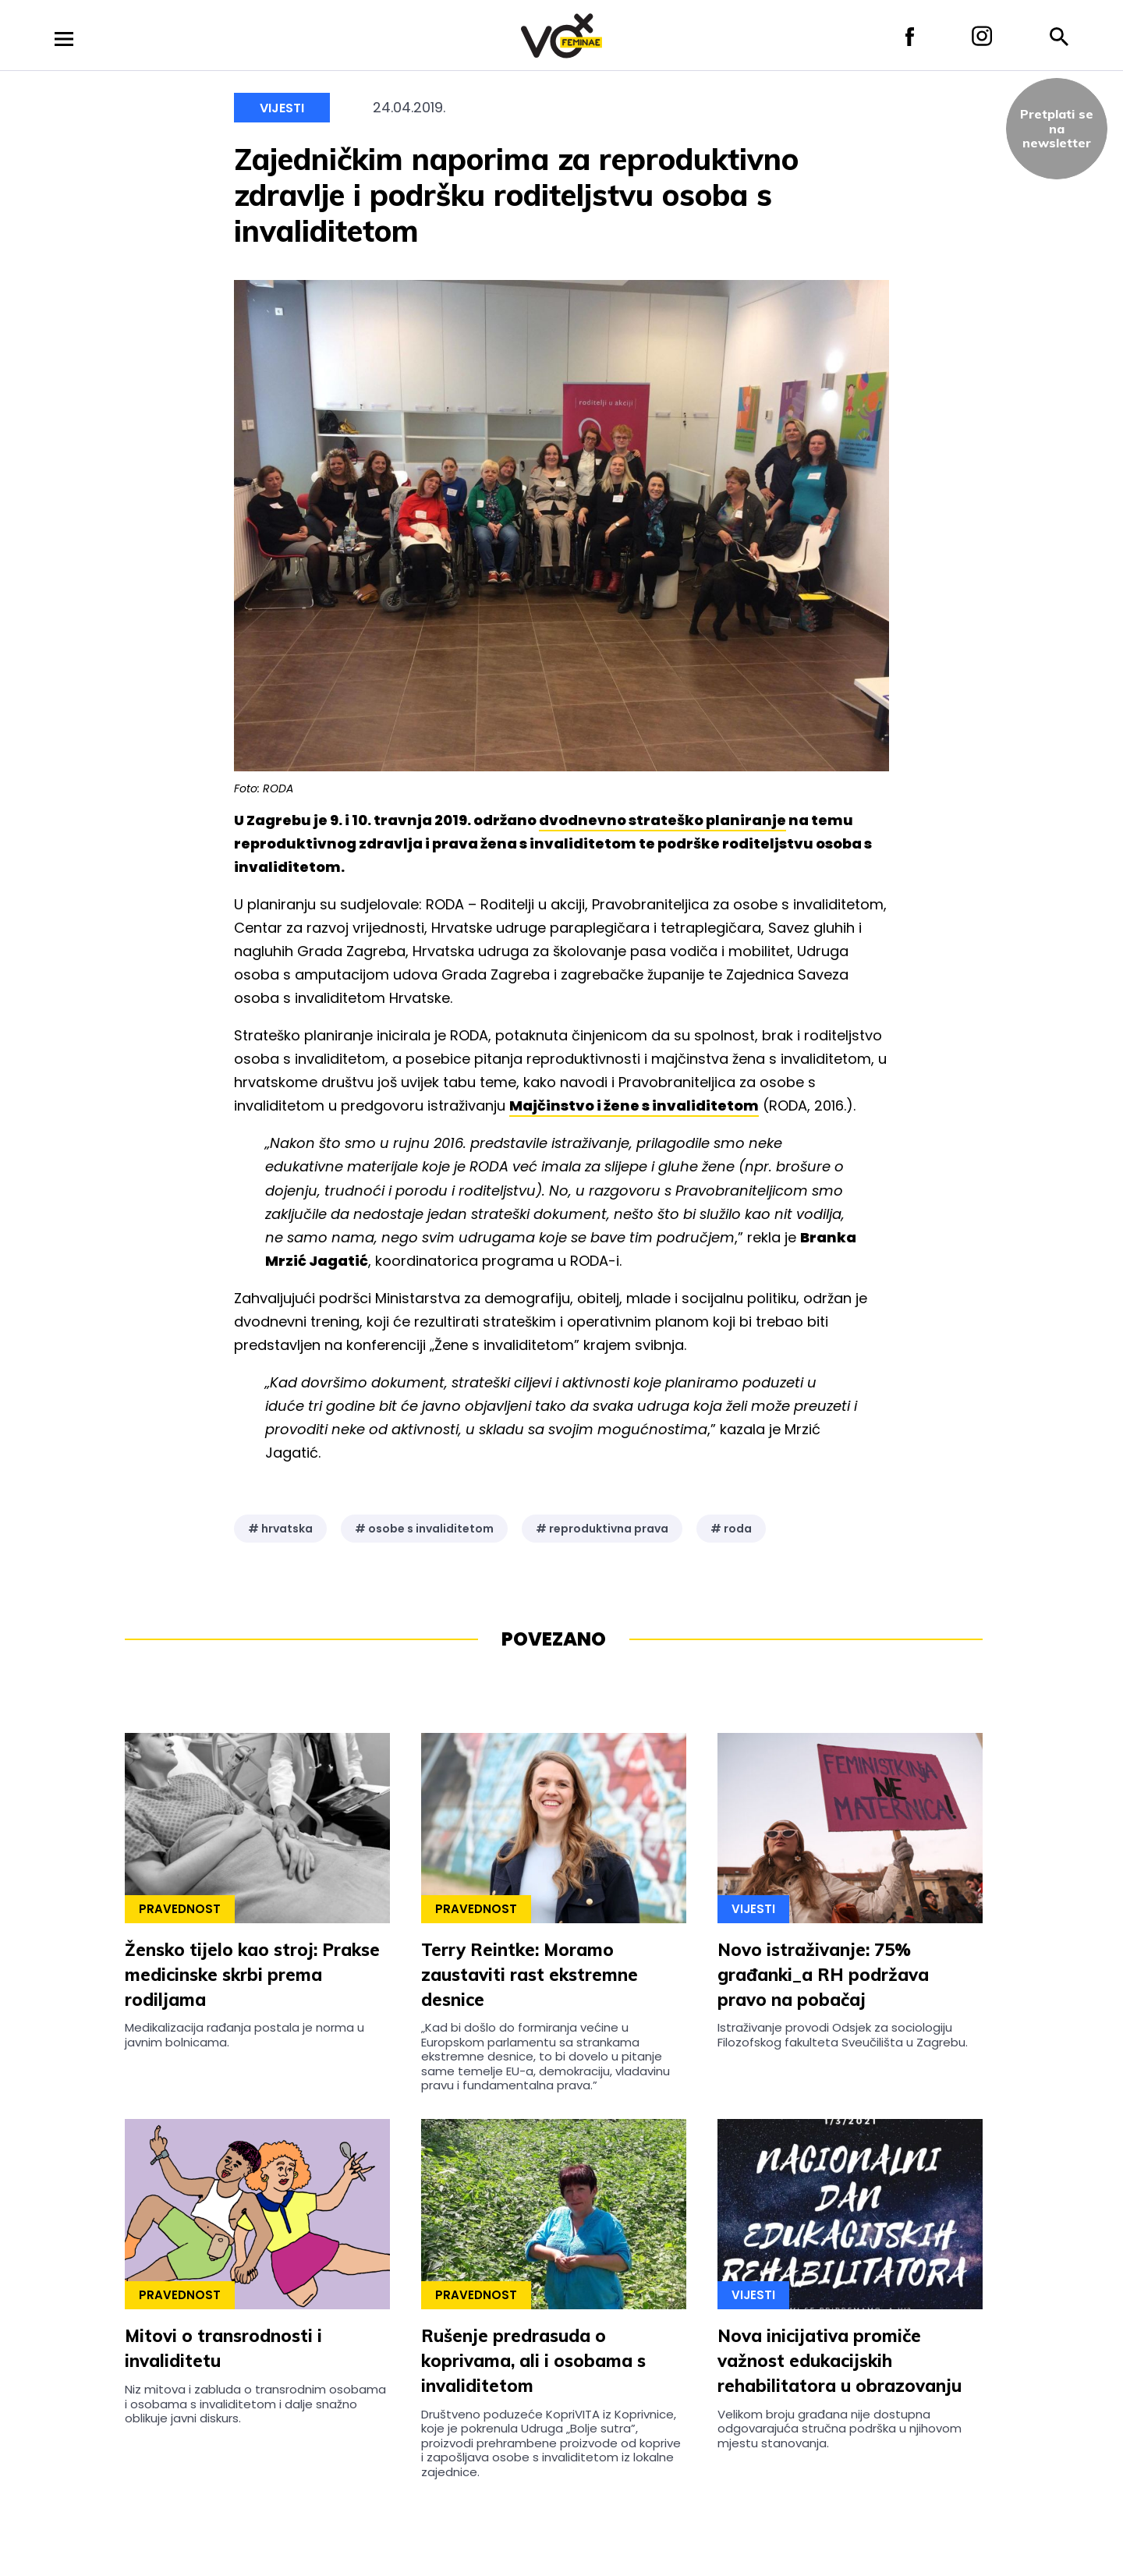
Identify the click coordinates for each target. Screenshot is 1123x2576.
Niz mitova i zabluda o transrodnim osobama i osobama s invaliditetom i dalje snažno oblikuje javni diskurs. (255, 2403)
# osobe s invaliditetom (424, 1528)
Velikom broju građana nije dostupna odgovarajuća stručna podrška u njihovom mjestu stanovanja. (839, 2428)
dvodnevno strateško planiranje (662, 820)
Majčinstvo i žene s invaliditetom (634, 1105)
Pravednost (180, 1909)
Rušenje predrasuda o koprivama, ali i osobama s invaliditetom (533, 2361)
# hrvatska (280, 1528)
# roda (731, 1528)
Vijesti (282, 108)
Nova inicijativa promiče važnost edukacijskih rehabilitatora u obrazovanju (839, 2361)
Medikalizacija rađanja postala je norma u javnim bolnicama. (244, 2034)
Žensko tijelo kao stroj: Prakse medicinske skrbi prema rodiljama (252, 1975)
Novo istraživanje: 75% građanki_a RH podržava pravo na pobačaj (823, 1975)
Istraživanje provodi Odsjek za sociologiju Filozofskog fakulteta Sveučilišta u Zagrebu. (842, 2034)
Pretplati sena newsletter (1056, 128)
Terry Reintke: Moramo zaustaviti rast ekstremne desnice (529, 1975)
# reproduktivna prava (602, 1528)
